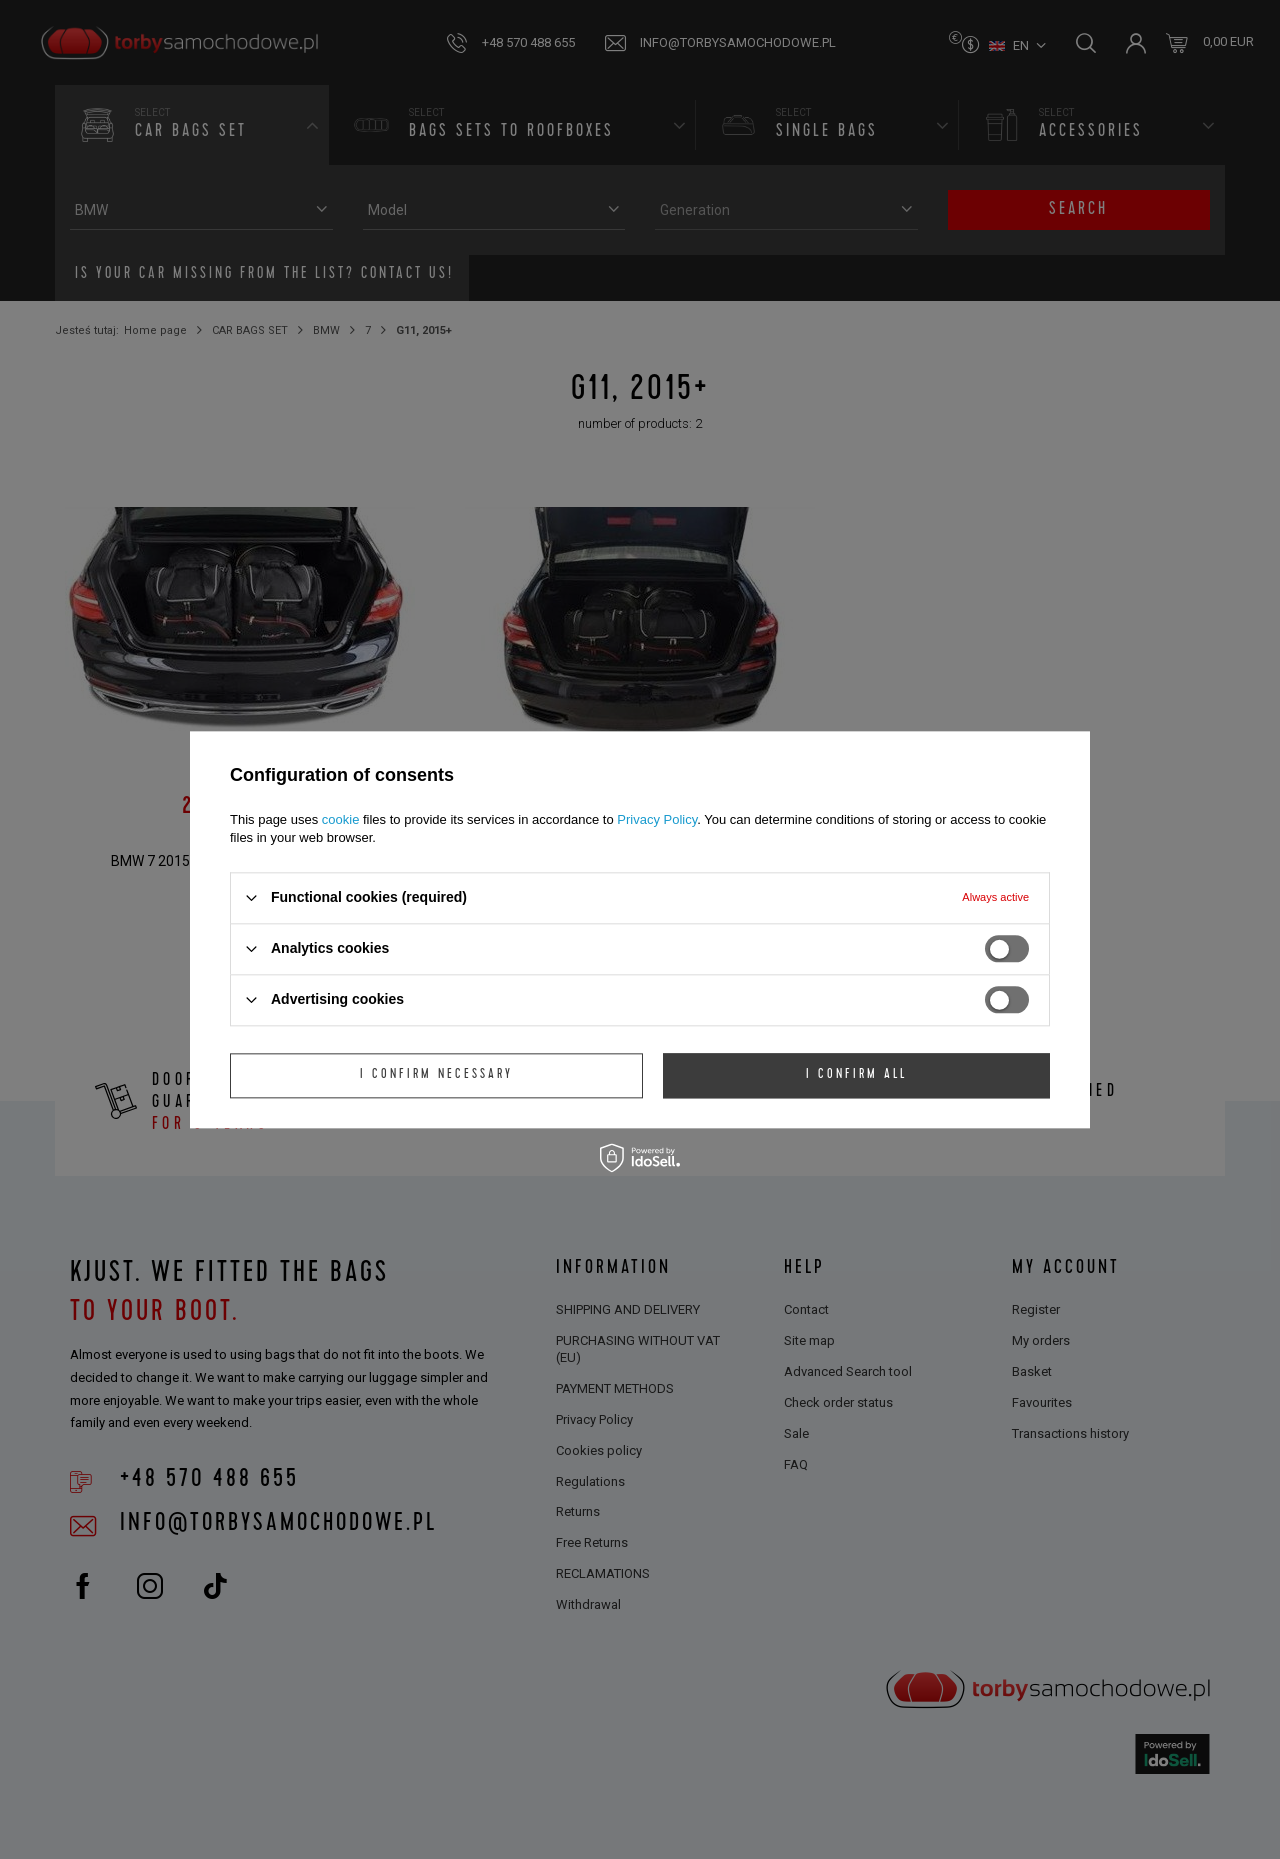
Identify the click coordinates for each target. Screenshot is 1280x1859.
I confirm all (856, 1075)
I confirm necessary (436, 1075)
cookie (341, 819)
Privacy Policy (657, 819)
